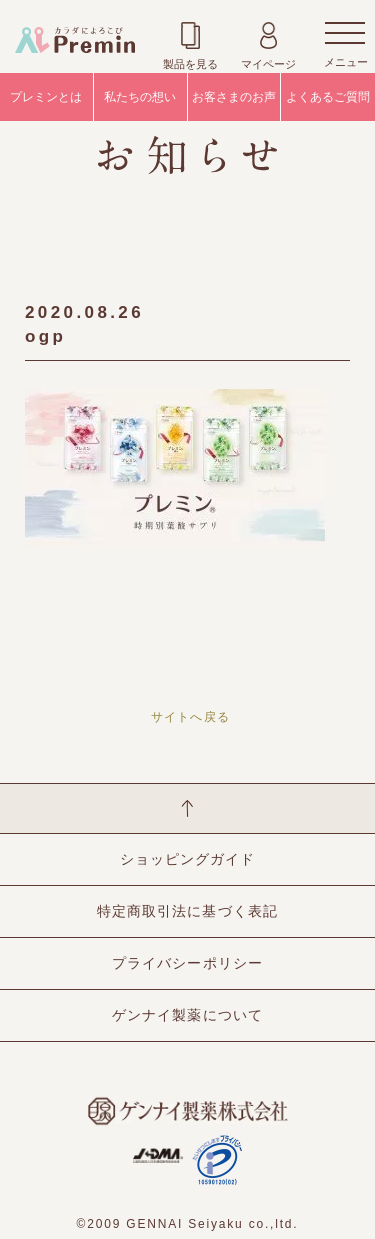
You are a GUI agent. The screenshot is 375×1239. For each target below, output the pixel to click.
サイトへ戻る (190, 717)
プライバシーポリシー (187, 963)
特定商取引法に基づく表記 (187, 911)
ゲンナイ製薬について (187, 1015)
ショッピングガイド (187, 859)
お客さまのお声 (234, 97)
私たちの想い (140, 97)
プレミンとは (46, 97)
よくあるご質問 (328, 97)
